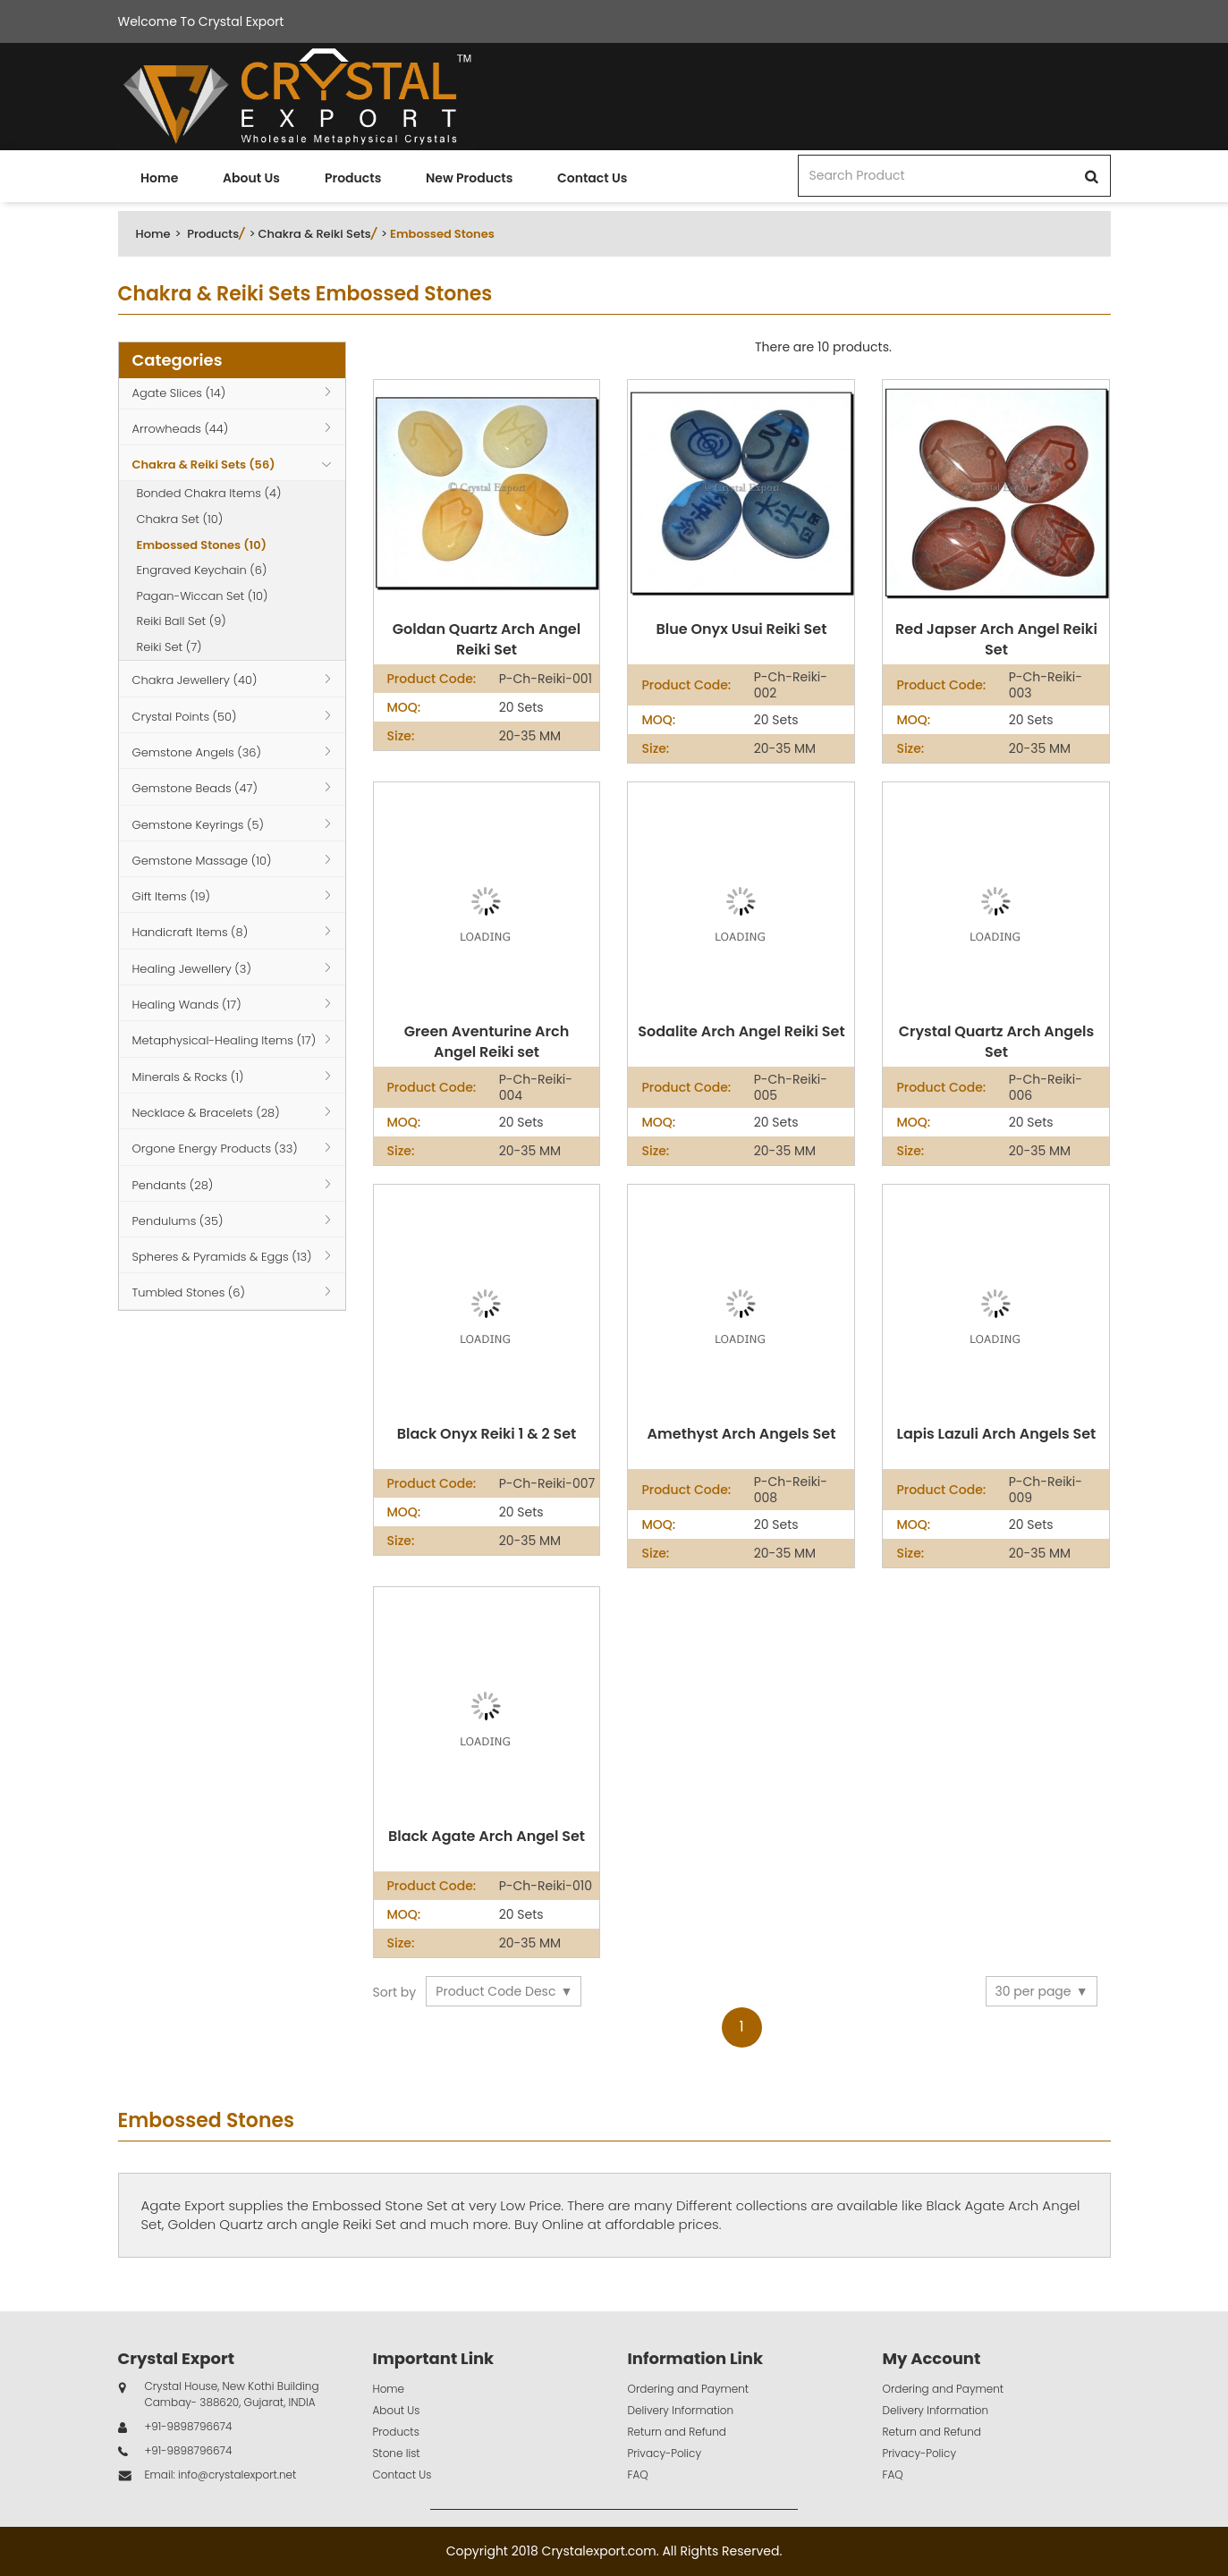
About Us (251, 178)
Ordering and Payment (689, 2388)
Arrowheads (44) (180, 428)
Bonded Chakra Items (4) (209, 493)
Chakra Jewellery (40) (195, 679)
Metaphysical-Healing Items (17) (224, 1040)
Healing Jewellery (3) (191, 968)
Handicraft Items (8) (190, 932)
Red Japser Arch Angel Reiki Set (996, 640)
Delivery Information (681, 2410)
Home (159, 178)
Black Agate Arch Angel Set (486, 1836)
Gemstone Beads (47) (195, 788)
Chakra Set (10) (180, 519)
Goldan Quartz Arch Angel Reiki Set (486, 640)
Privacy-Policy (665, 2453)
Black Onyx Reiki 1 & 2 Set (486, 1434)
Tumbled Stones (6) (188, 1292)
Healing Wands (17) (186, 1004)
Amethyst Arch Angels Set (742, 1434)
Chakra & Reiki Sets (314, 233)
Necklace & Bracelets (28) (206, 1112)
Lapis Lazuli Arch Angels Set (997, 1434)
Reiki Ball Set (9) (181, 620)
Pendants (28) (173, 1185)
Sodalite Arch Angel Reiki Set (741, 1032)
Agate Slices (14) (179, 392)
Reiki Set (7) (169, 646)
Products (353, 178)
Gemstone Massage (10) (202, 860)
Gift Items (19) (171, 896)
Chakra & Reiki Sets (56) (203, 464)
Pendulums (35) (178, 1220)
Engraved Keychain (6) (202, 570)
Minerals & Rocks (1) (188, 1076)
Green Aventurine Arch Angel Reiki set (486, 1042)
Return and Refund (677, 2431)
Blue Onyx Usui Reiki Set (741, 629)
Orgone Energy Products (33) (215, 1148)
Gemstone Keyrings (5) (198, 824)
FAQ (638, 2474)
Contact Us (592, 178)
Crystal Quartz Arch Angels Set (997, 1042)
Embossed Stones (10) (202, 544)
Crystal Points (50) (184, 716)
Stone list (396, 2453)
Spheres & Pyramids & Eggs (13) (222, 1256)
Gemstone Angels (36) (196, 752)
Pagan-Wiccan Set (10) (202, 595)
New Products (469, 178)
